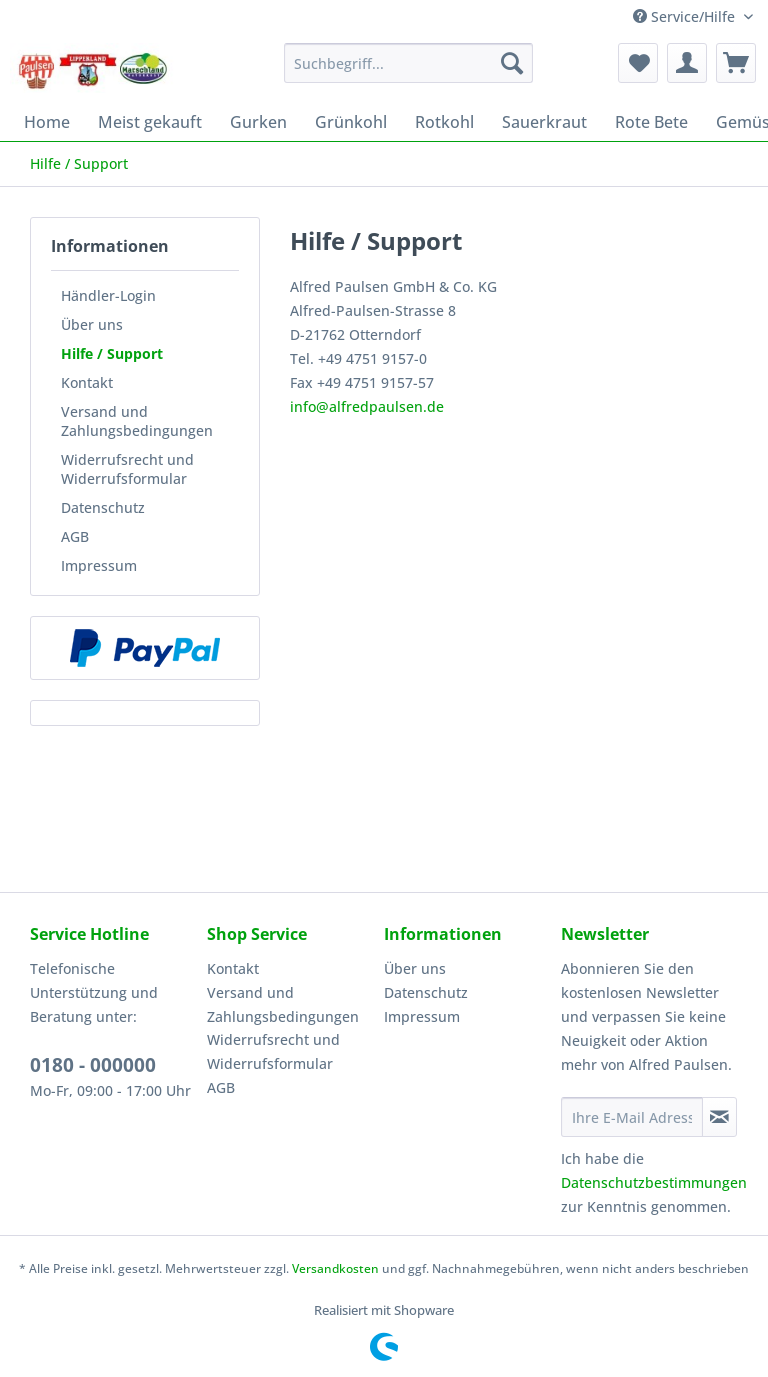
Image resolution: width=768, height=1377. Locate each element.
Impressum (99, 565)
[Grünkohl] (351, 122)
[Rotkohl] (444, 122)
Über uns (92, 324)
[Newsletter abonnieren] (719, 1117)
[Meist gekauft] (150, 122)
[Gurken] (258, 122)
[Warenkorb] (736, 63)
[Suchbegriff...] (409, 63)
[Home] (47, 122)
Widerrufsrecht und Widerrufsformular (127, 469)
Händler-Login (108, 295)
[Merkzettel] (638, 63)
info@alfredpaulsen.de (367, 406)
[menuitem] (409, 72)
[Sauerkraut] (544, 122)
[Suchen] (512, 63)
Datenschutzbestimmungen (654, 1182)
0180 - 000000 (93, 1065)
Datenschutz (103, 507)
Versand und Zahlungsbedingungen (137, 421)
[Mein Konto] (687, 63)
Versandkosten (335, 1268)
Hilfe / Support (112, 353)
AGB (75, 536)
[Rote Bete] (651, 122)
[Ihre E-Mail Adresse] (632, 1117)
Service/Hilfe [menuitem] (686, 16)
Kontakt (87, 382)
